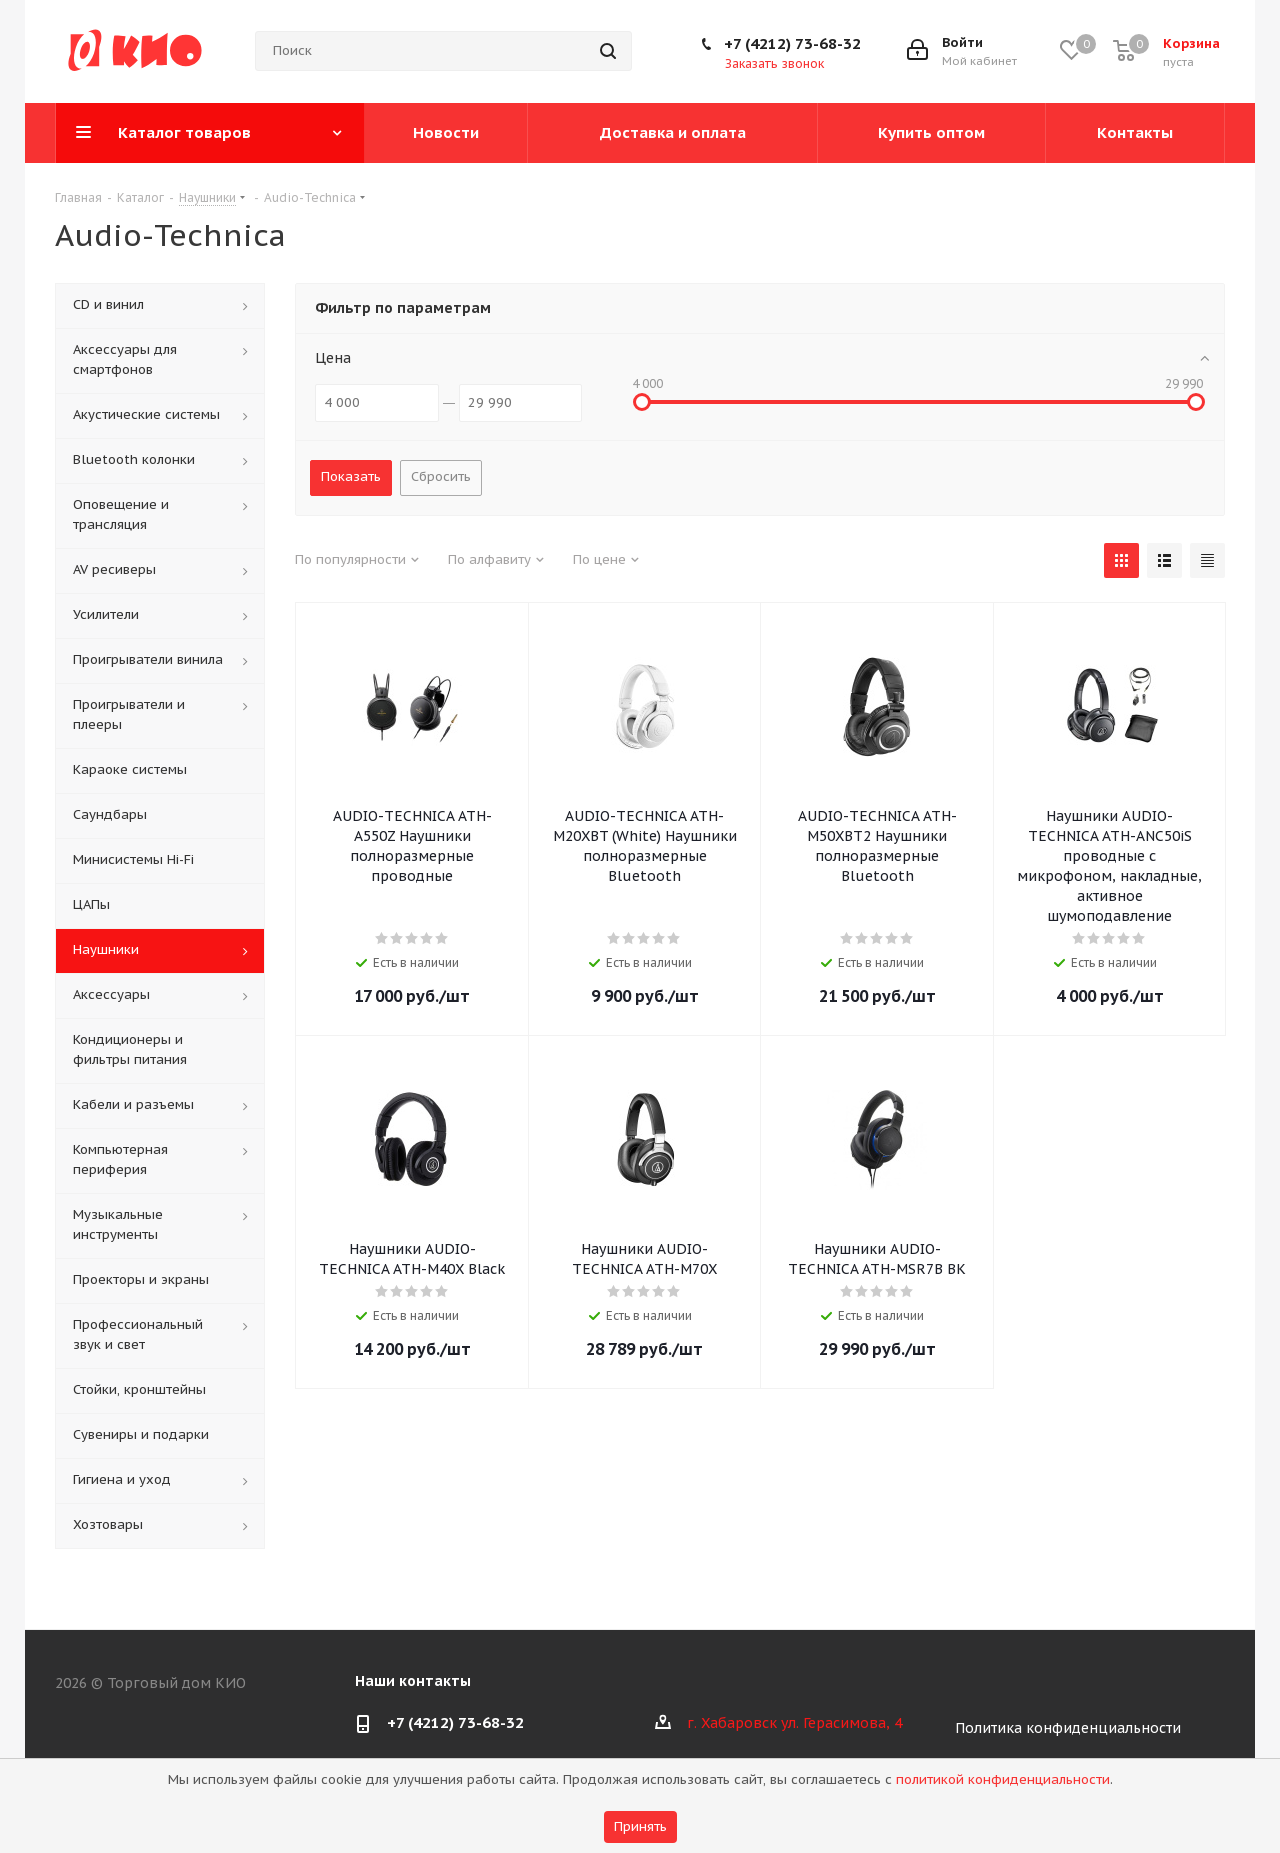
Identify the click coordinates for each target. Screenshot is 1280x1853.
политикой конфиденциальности (1003, 1779)
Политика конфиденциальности (1068, 1728)
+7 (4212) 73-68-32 (792, 43)
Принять (640, 1826)
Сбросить (441, 476)
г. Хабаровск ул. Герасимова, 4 (794, 1723)
